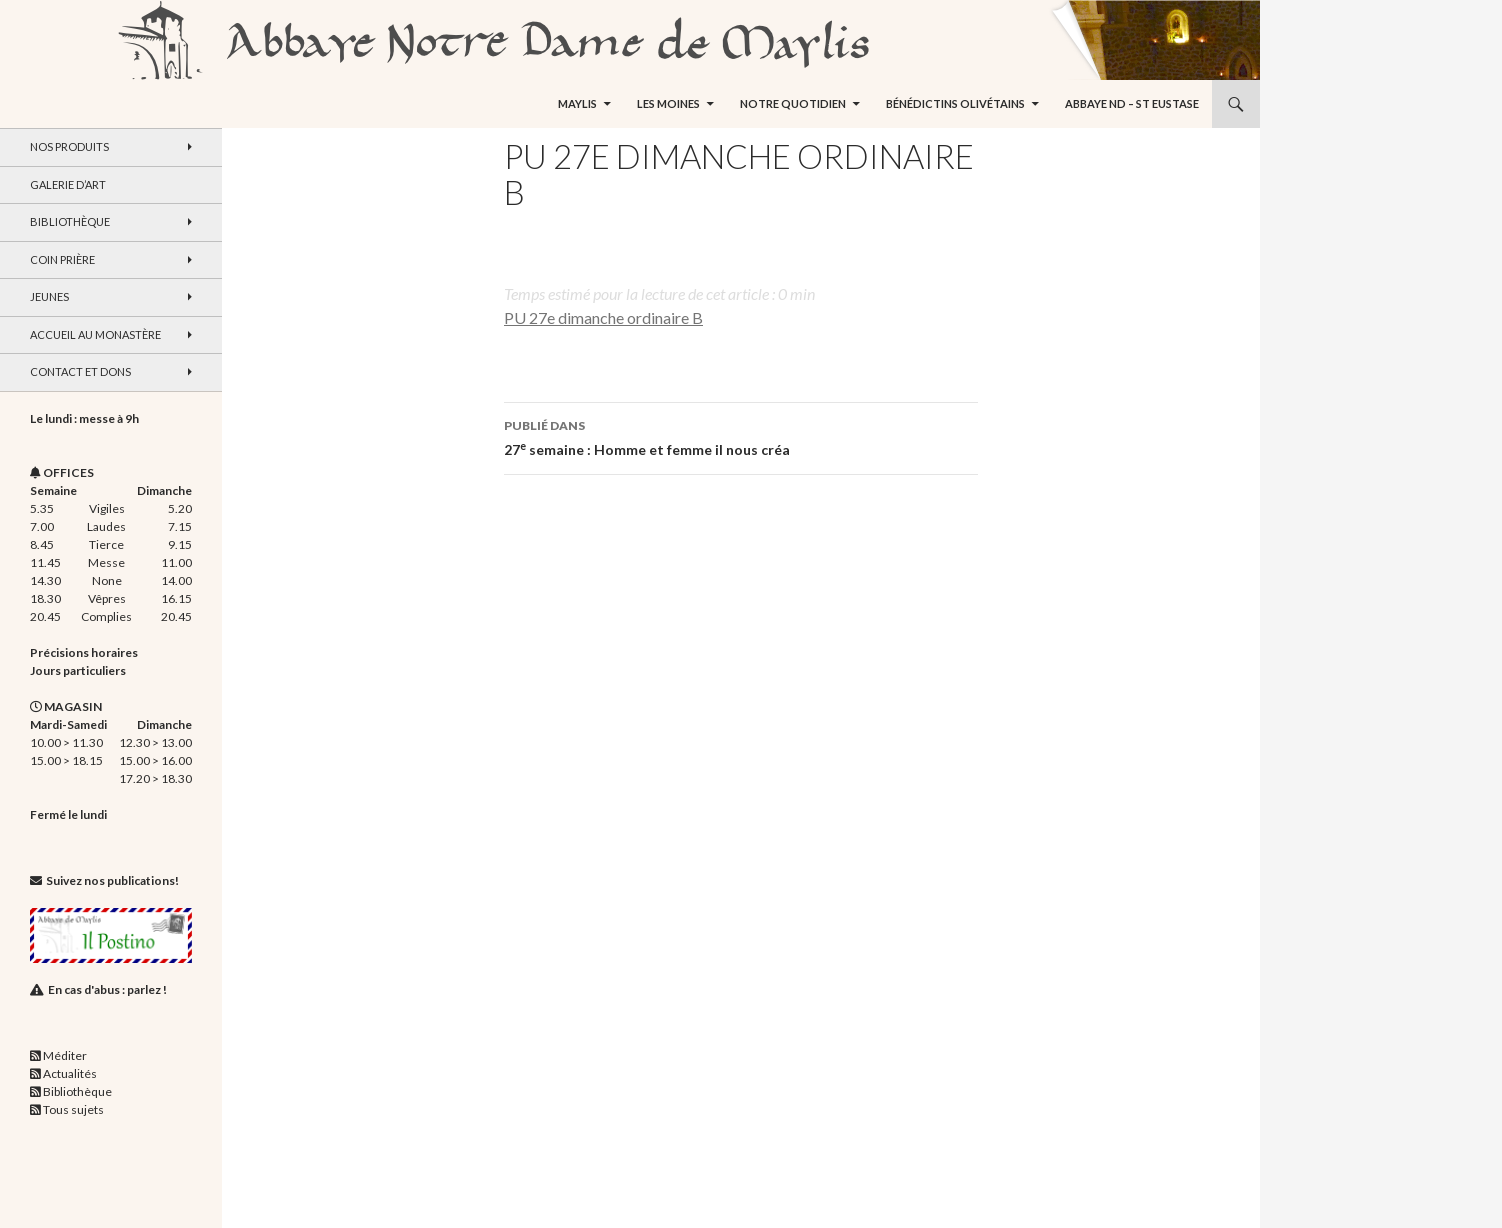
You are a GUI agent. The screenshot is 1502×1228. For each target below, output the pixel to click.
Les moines (668, 103)
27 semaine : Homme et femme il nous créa (741, 436)
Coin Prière (62, 259)
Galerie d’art (68, 184)
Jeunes (49, 296)
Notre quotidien (793, 103)
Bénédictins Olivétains (955, 103)
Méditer (65, 1055)
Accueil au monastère (95, 334)
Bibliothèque (70, 221)
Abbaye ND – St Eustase (1132, 103)
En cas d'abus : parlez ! (107, 989)
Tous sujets (73, 1109)
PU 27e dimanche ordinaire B (603, 317)
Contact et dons (80, 371)
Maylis (577, 103)
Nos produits (69, 146)
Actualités (70, 1073)
